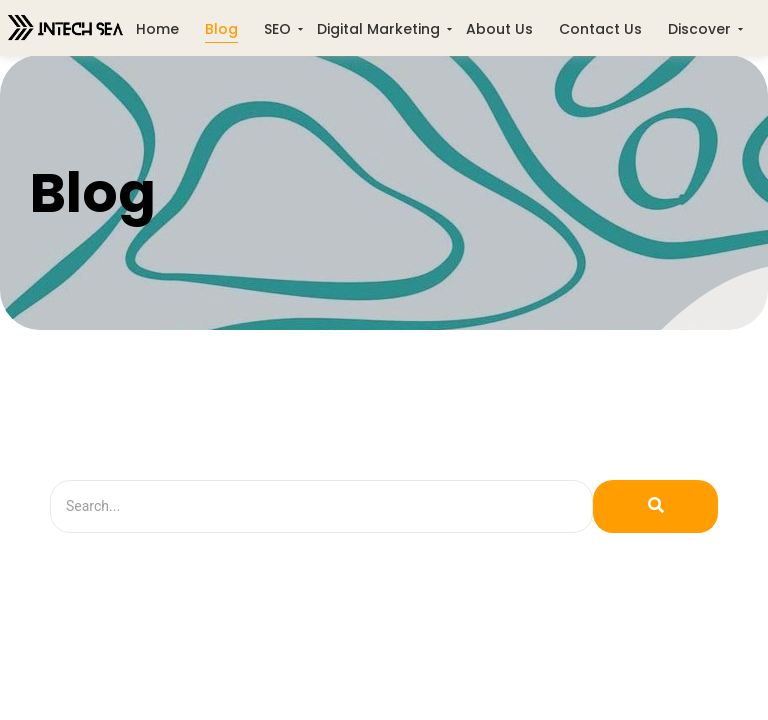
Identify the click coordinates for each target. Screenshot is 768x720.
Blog (221, 29)
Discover (699, 29)
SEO (277, 29)
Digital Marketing (378, 29)
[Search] (321, 506)
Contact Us (600, 29)
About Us (499, 29)
